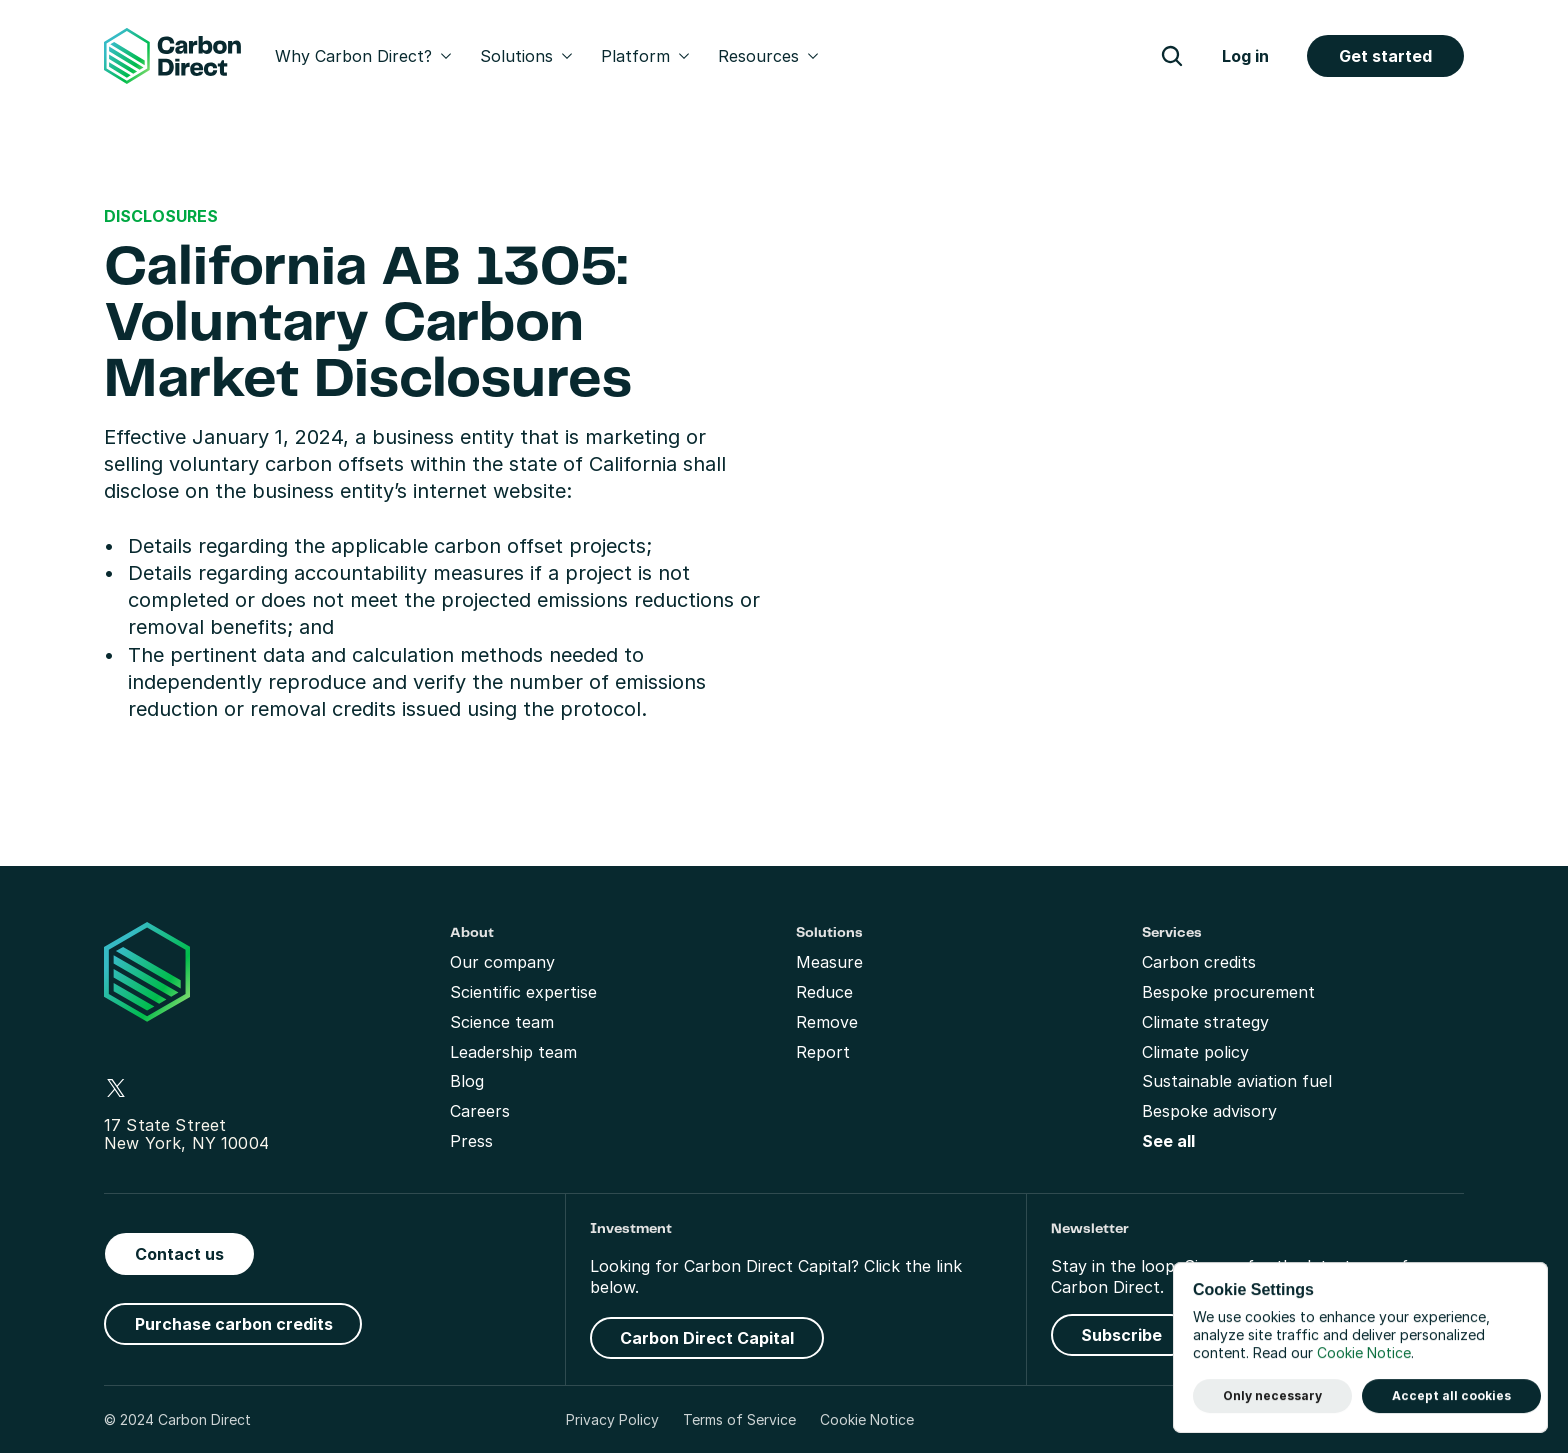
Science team (502, 1022)
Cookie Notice (867, 1419)
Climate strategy (1205, 1022)
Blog (467, 1081)
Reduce (824, 992)
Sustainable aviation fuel (1237, 1081)
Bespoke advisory (1209, 1111)
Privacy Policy (612, 1419)
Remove (827, 1022)
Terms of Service (739, 1419)
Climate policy (1195, 1052)
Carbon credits (1199, 962)
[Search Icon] (1172, 56)
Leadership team (513, 1052)
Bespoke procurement (1228, 992)
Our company (502, 962)
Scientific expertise (523, 992)
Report (823, 1052)
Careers (480, 1111)
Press (471, 1141)
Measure (829, 962)
